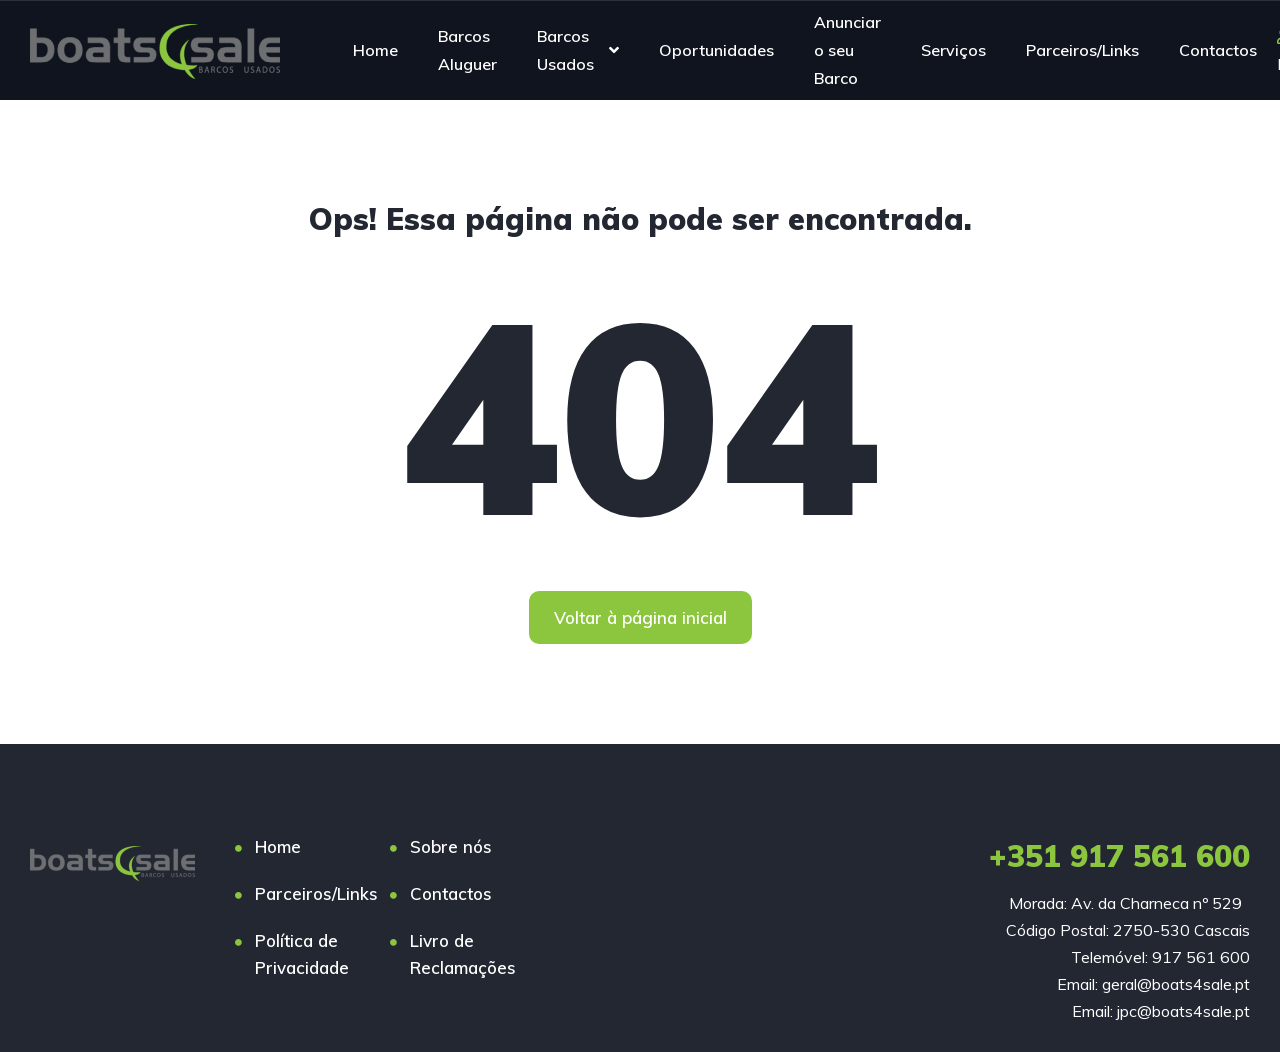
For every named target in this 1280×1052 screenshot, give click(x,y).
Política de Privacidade (302, 954)
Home (375, 50)
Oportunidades (716, 50)
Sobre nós (451, 846)
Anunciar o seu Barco (847, 49)
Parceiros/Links (1082, 50)
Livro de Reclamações (463, 954)
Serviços (953, 50)
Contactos (1218, 50)
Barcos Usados (565, 50)
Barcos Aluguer (467, 50)
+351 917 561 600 (1119, 856)
